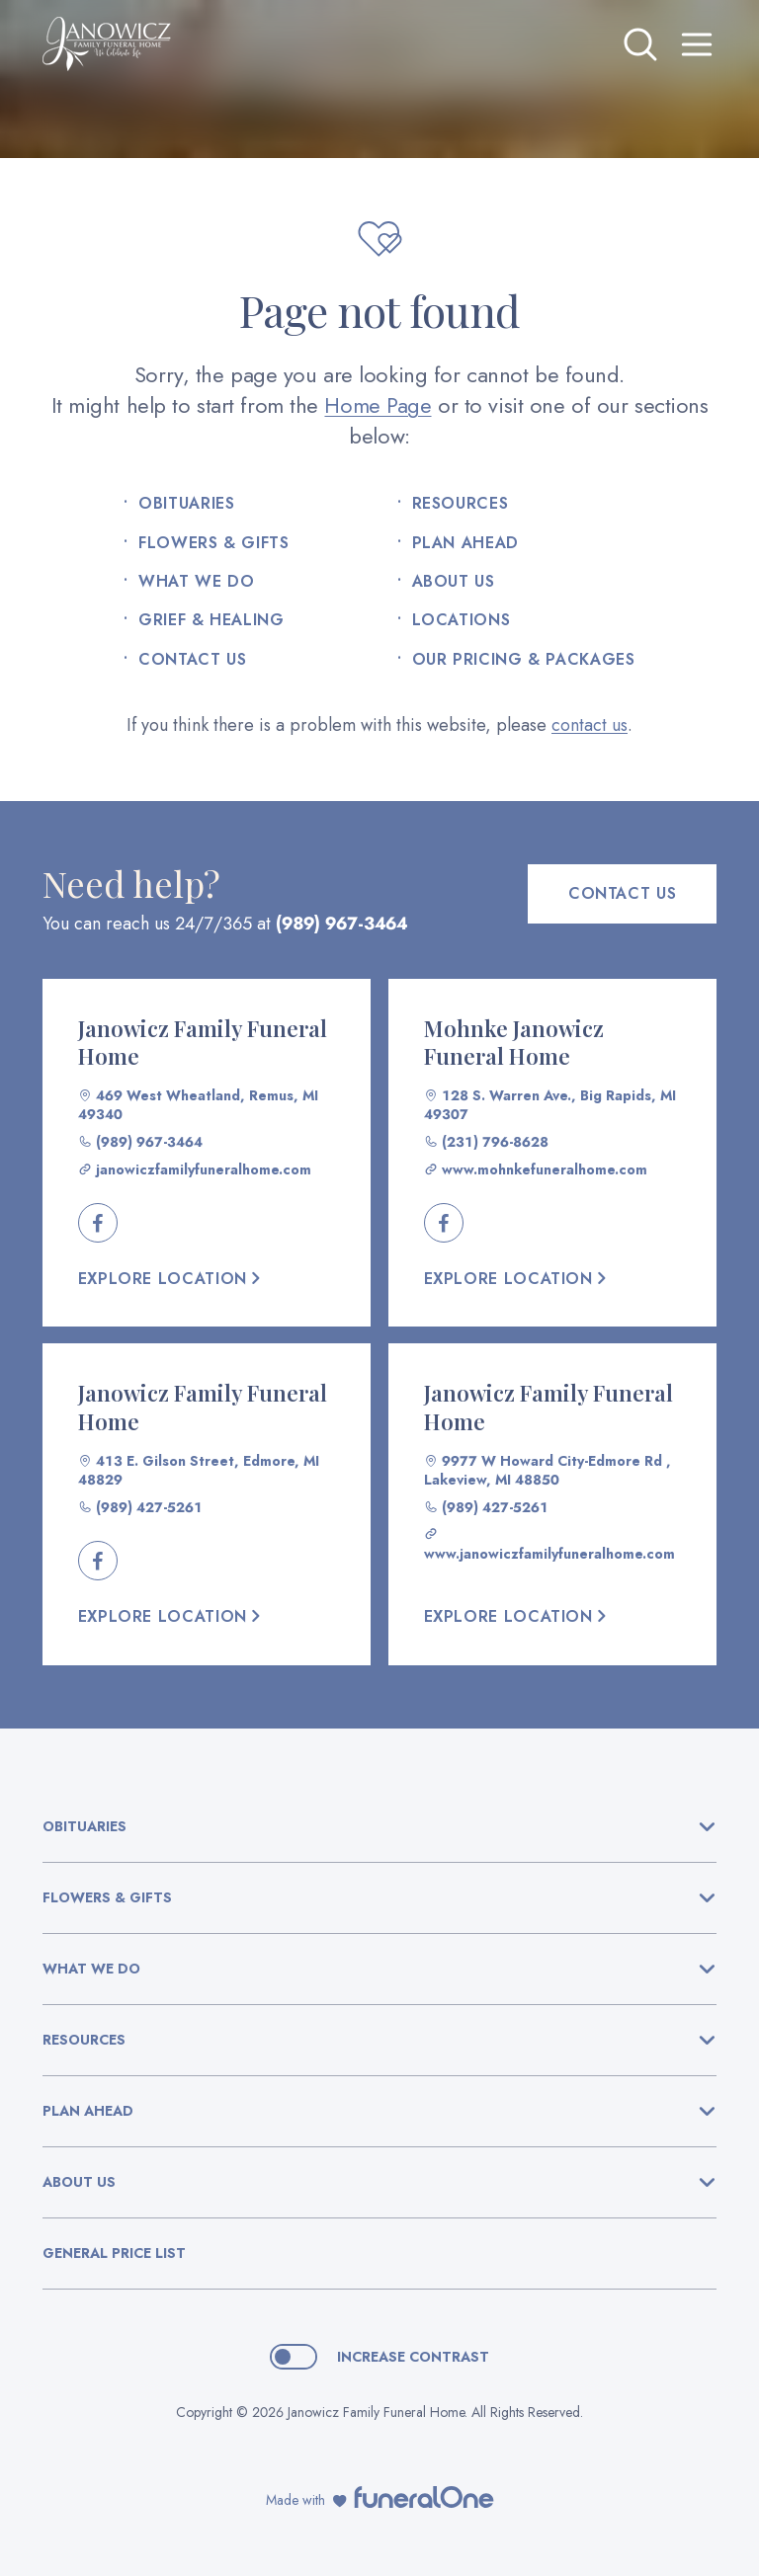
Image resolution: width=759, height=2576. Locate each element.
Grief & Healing (211, 620)
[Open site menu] (697, 44)
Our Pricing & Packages (523, 660)
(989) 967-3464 (341, 923)
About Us (453, 582)
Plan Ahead (465, 543)
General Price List (114, 2253)
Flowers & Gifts (214, 543)
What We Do (196, 582)
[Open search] (640, 44)
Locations (461, 620)
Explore (171, 1278)
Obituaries (186, 504)
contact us (589, 725)
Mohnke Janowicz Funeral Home (514, 1042)
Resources (460, 504)
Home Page (377, 405)
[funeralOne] (424, 2497)
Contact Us (192, 660)
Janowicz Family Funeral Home (202, 1042)
